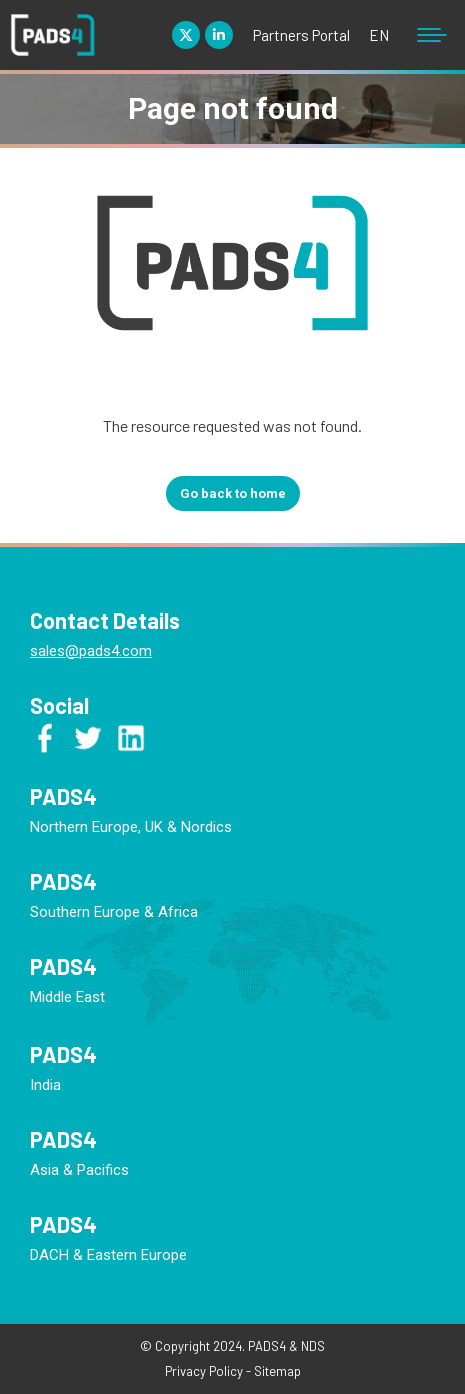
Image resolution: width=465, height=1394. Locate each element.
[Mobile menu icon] (432, 35)
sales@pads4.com (91, 651)
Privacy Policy (204, 1371)
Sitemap (277, 1371)
